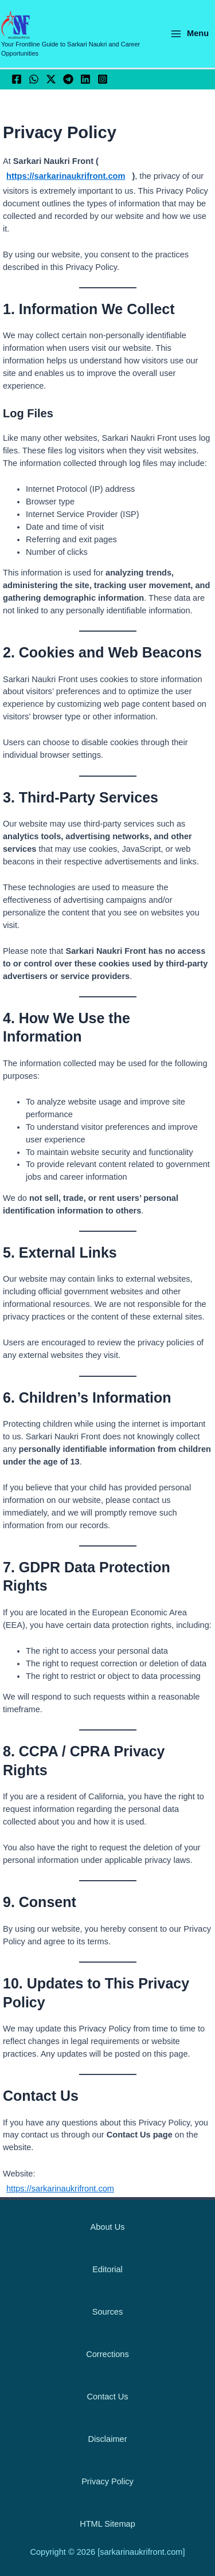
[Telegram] (68, 79)
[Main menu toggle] (189, 34)
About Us (108, 2227)
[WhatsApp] (34, 79)
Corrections (107, 2354)
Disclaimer (107, 2439)
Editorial (107, 2269)
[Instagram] (102, 79)
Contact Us (107, 2396)
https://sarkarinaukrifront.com (65, 176)
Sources (107, 2311)
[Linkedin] (85, 79)
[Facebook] (16, 79)
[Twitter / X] (51, 79)
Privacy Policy (107, 2481)
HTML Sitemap (107, 2523)
